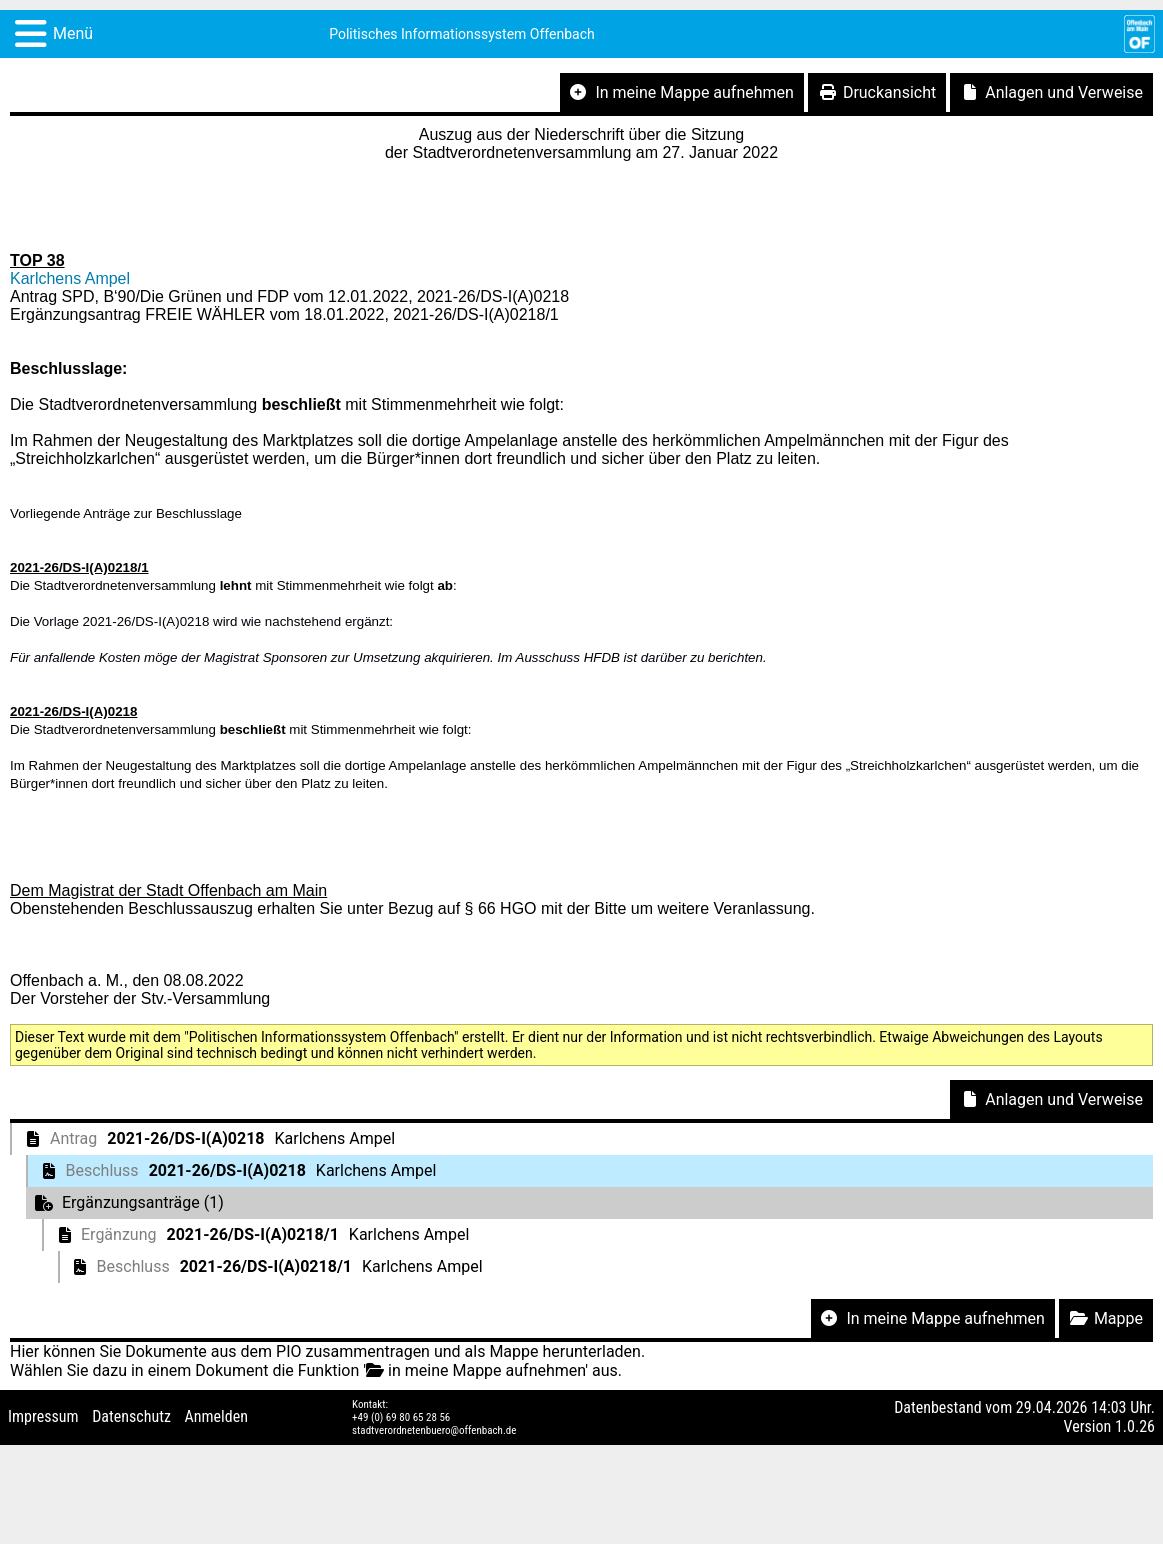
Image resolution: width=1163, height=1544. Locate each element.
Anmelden (216, 1416)
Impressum (43, 1416)
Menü (73, 33)
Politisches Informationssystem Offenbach (462, 34)
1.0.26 (1135, 1426)
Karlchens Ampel (70, 278)
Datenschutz (131, 1416)
